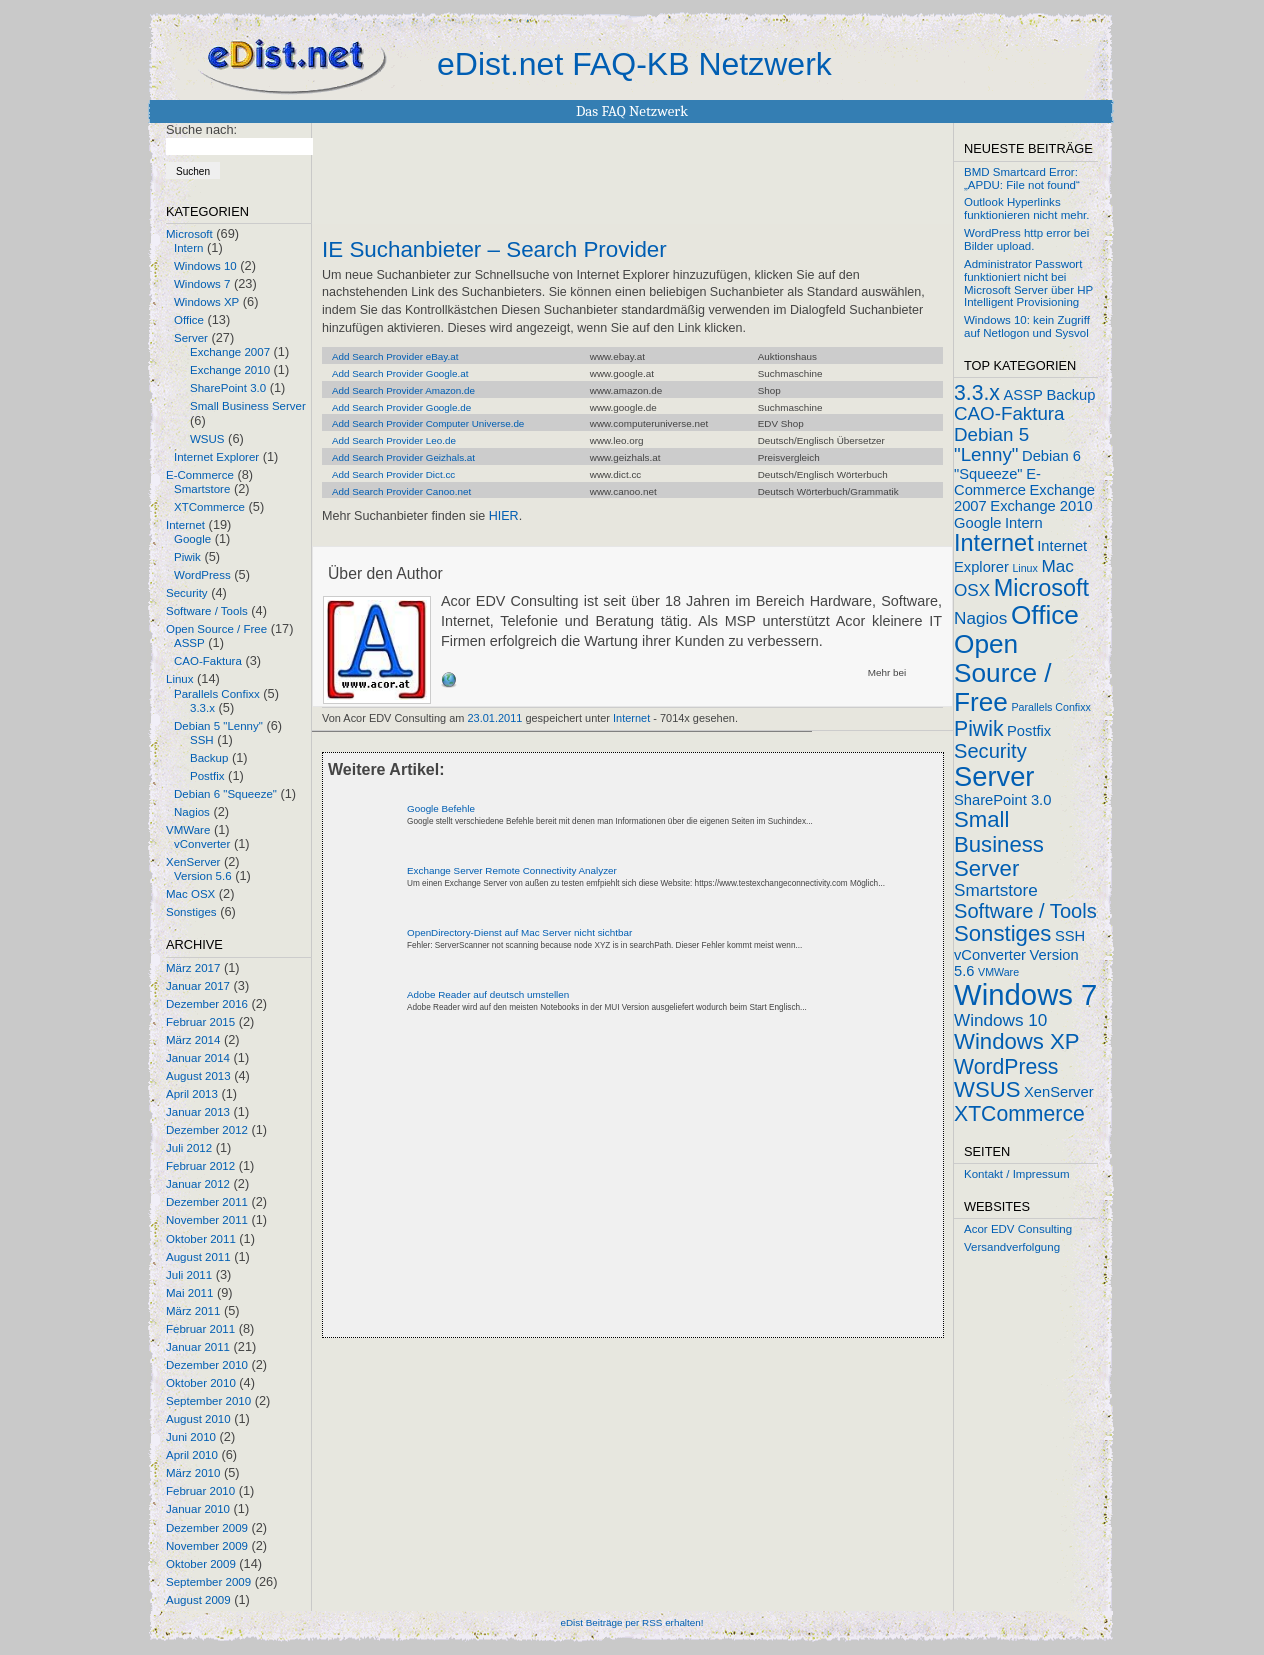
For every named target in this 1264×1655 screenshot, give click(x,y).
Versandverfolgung (1012, 1247)
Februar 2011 (200, 1329)
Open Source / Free (216, 629)
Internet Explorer (216, 457)
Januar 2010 (198, 1509)
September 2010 (208, 1401)
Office (189, 320)
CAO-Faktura (208, 661)
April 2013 (192, 1094)
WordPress (202, 575)
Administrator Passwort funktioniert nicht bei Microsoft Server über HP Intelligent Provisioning (1028, 283)
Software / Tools (207, 611)
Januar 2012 (198, 1184)
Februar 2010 (200, 1491)
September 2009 (208, 1582)
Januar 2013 (198, 1112)
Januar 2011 (198, 1347)
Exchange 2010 (230, 370)
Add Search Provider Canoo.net (401, 491)
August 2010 (198, 1419)
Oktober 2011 (201, 1239)
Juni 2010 (191, 1437)
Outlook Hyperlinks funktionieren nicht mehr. (1026, 208)
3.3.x (202, 708)
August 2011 (198, 1257)
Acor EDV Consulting (1018, 1229)
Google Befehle (441, 808)
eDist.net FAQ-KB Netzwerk (634, 64)
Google (192, 539)
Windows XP (206, 302)
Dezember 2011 (207, 1202)
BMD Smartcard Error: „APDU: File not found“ (1022, 178)
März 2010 (193, 1473)
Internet (185, 525)
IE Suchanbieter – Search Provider (494, 250)
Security (187, 593)
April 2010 (192, 1455)
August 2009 (198, 1600)
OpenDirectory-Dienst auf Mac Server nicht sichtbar (519, 932)
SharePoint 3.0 (228, 388)
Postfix (207, 776)
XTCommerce (209, 507)
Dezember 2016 (207, 1004)
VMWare (188, 830)
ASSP (189, 643)
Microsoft (189, 234)
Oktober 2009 (201, 1564)
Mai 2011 (189, 1293)
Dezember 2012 (207, 1130)
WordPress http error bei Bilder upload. (1026, 239)
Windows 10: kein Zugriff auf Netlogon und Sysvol (1027, 326)
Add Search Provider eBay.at (395, 356)
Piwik (187, 557)
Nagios (192, 812)
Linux (180, 679)
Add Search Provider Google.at (400, 373)
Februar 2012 (200, 1166)
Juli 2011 (189, 1275)
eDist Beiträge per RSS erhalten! (631, 1622)
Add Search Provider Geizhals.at (403, 457)
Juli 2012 (189, 1148)
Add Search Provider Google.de (401, 407)
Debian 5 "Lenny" (218, 726)
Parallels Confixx (217, 694)
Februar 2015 (200, 1022)
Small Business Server (248, 406)
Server (191, 338)
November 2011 (207, 1220)
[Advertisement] (556, 1192)
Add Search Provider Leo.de (394, 440)
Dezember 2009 (207, 1528)
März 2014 (193, 1040)
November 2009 (207, 1546)
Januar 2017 (198, 986)
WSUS (207, 439)
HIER (504, 516)
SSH (202, 740)
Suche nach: (201, 129)
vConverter (202, 844)
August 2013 (198, 1076)
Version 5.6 (203, 876)
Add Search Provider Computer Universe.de (428, 423)
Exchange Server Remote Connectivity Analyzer (512, 870)
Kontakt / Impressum (1017, 1174)
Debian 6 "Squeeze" (225, 794)
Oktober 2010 (201, 1383)
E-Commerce (200, 475)
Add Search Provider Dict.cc (393, 474)
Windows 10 (205, 266)
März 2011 (193, 1311)
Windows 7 (202, 284)
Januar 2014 (198, 1058)
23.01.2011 (495, 718)
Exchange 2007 (230, 352)
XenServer (193, 862)
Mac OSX (190, 894)
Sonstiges (191, 912)
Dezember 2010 (207, 1365)
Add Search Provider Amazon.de (403, 390)
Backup (209, 758)
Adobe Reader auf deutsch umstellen (488, 994)
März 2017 (193, 968)
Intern (188, 248)
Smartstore (202, 489)
